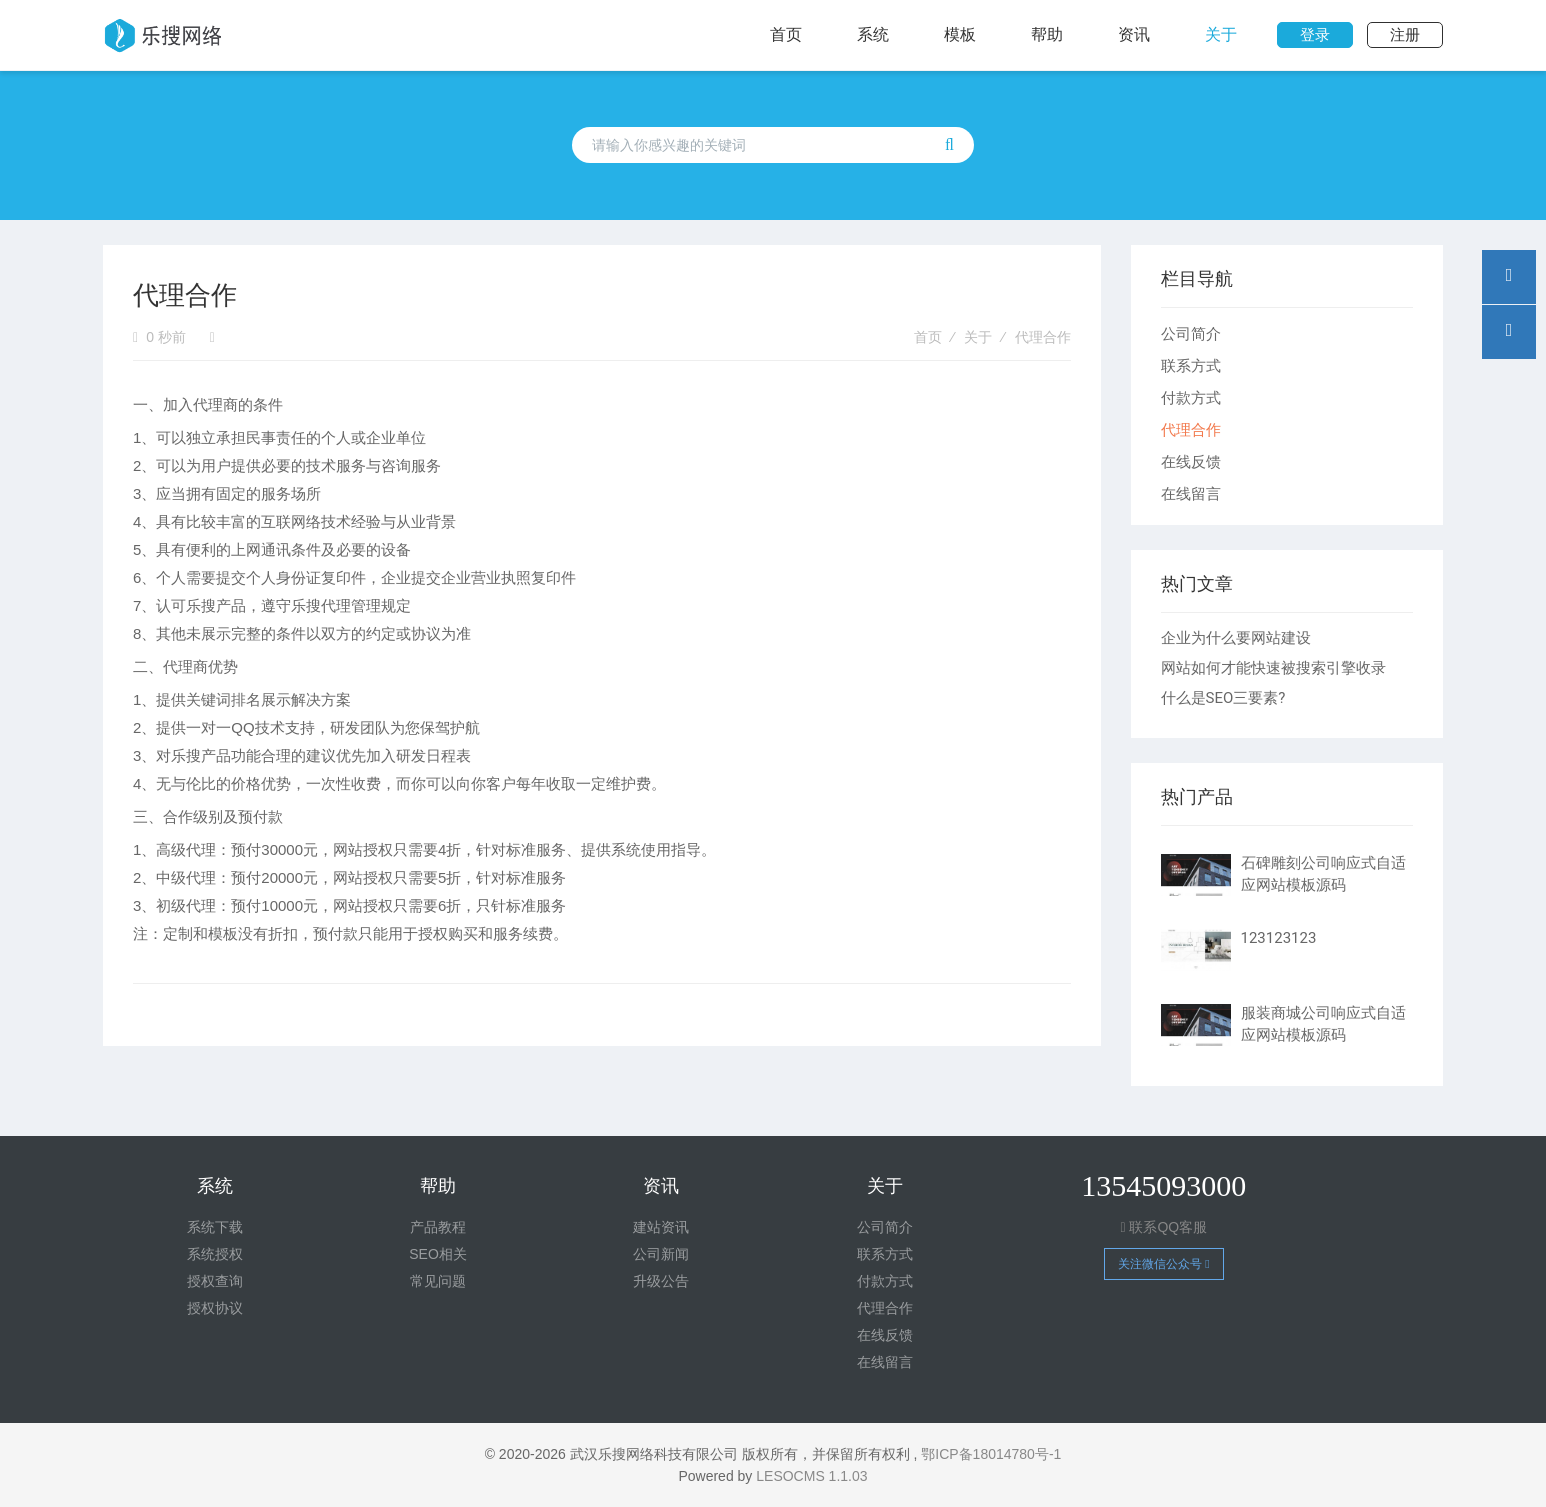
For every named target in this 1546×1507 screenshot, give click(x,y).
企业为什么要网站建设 (1236, 638)
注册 (1405, 34)
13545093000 (1163, 1185)
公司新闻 (661, 1254)
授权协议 (215, 1308)
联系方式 (1191, 365)
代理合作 (1043, 337)
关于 (1221, 34)
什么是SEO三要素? (1223, 698)
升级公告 (661, 1281)
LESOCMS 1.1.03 (811, 1476)
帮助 (1047, 34)
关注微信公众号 (1164, 1264)
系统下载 (215, 1227)
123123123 (1279, 938)
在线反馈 (1191, 461)
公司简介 (1191, 333)
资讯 (1134, 34)
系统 (873, 34)
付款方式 (1191, 397)
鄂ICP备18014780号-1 (991, 1454)
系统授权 (215, 1254)
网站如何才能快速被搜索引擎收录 (1273, 668)
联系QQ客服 (1163, 1227)
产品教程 (438, 1227)
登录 (1315, 34)
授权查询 (215, 1281)
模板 (960, 34)
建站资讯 (661, 1227)
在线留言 (1191, 493)
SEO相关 (438, 1254)
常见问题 (438, 1281)
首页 (786, 34)
